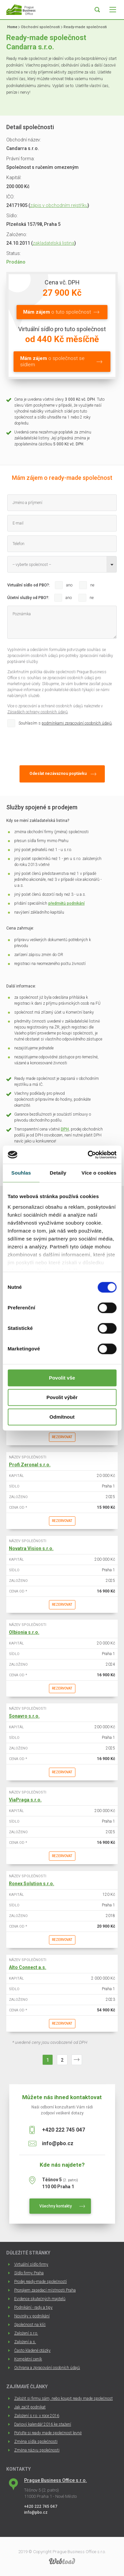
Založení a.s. (25, 2342)
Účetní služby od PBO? (27, 597)
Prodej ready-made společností (40, 2281)
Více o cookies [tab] (98, 1173)
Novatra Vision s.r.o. (31, 1548)
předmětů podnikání (66, 903)
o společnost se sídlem (52, 361)
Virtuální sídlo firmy (31, 2264)
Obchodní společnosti (40, 27)
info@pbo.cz (57, 2143)
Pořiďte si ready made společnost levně (48, 2433)
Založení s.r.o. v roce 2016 (36, 2415)
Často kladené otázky (32, 2350)
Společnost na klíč (30, 2324)
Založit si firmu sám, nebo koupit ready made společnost (63, 2398)
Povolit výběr (61, 1397)
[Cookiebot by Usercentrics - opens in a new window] (88, 1154)
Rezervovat (62, 1437)
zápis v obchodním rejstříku (59, 205)
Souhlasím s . (66, 723)
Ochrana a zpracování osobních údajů (47, 2367)
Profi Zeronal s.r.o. (30, 1464)
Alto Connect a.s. (27, 1967)
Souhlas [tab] (21, 1173)
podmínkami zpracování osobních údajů (77, 723)
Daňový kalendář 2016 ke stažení (42, 2424)
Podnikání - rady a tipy (33, 2307)
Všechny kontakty (55, 2206)
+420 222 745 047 (63, 2130)
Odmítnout (62, 1417)
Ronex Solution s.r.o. (31, 1883)
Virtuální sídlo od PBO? (28, 585)
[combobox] (62, 564)
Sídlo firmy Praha (29, 2273)
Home (12, 27)
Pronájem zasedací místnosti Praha (45, 2290)
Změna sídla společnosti (36, 2441)
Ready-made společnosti (85, 27)
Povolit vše (62, 1378)
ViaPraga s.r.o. (25, 1799)
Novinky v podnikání (32, 2316)
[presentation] (57, 745)
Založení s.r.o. (26, 2333)
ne (92, 585)
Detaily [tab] (58, 1173)
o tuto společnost (57, 312)
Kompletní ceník (28, 2359)
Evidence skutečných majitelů (39, 2299)
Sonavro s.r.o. (24, 1716)
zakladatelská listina (53, 243)
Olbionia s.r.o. (24, 1632)
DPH (65, 1129)
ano (69, 585)
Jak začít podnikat (30, 2407)
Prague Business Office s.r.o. (55, 2480)
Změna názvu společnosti (37, 2450)
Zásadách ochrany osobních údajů (37, 712)
